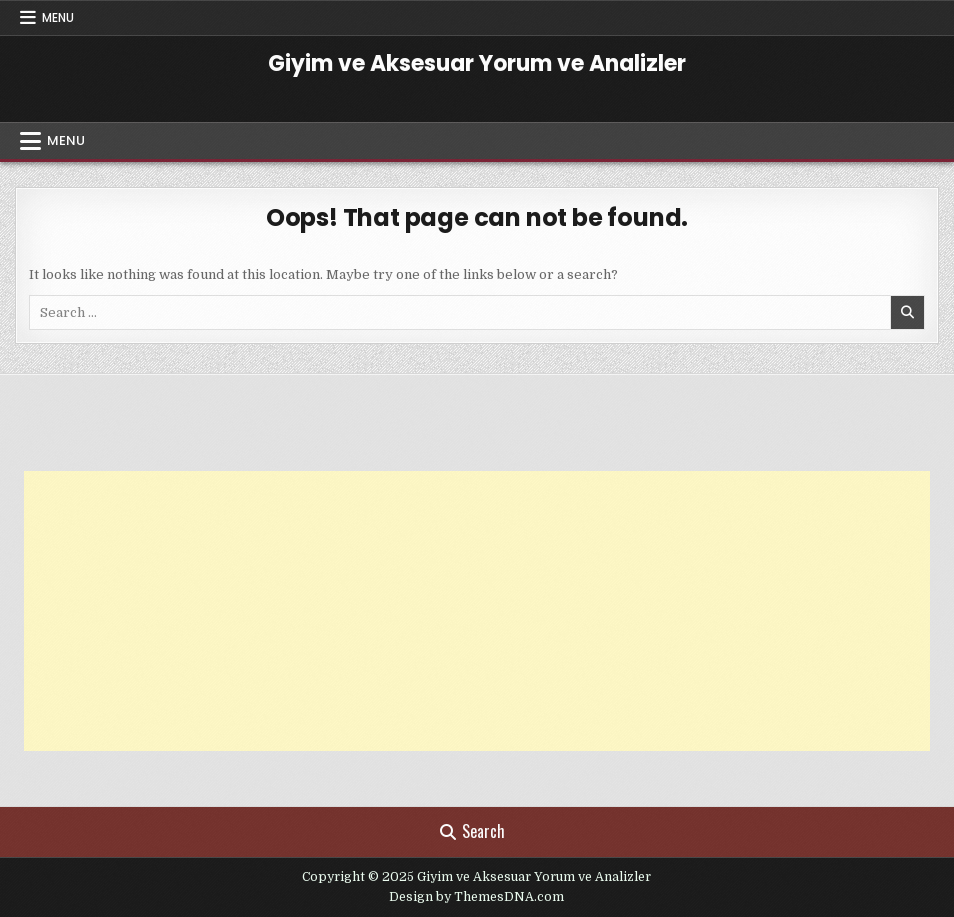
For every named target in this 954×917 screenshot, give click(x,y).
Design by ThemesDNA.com (476, 897)
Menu (58, 17)
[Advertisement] (477, 611)
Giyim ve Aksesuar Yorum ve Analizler (477, 63)
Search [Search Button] (472, 831)
